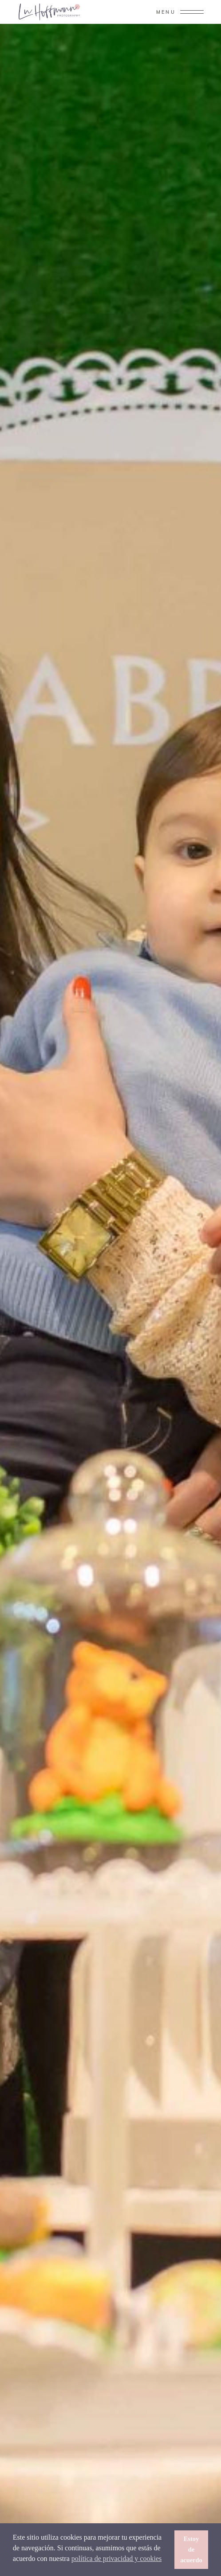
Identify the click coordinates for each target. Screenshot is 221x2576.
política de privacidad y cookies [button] (116, 2558)
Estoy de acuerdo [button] (191, 2549)
